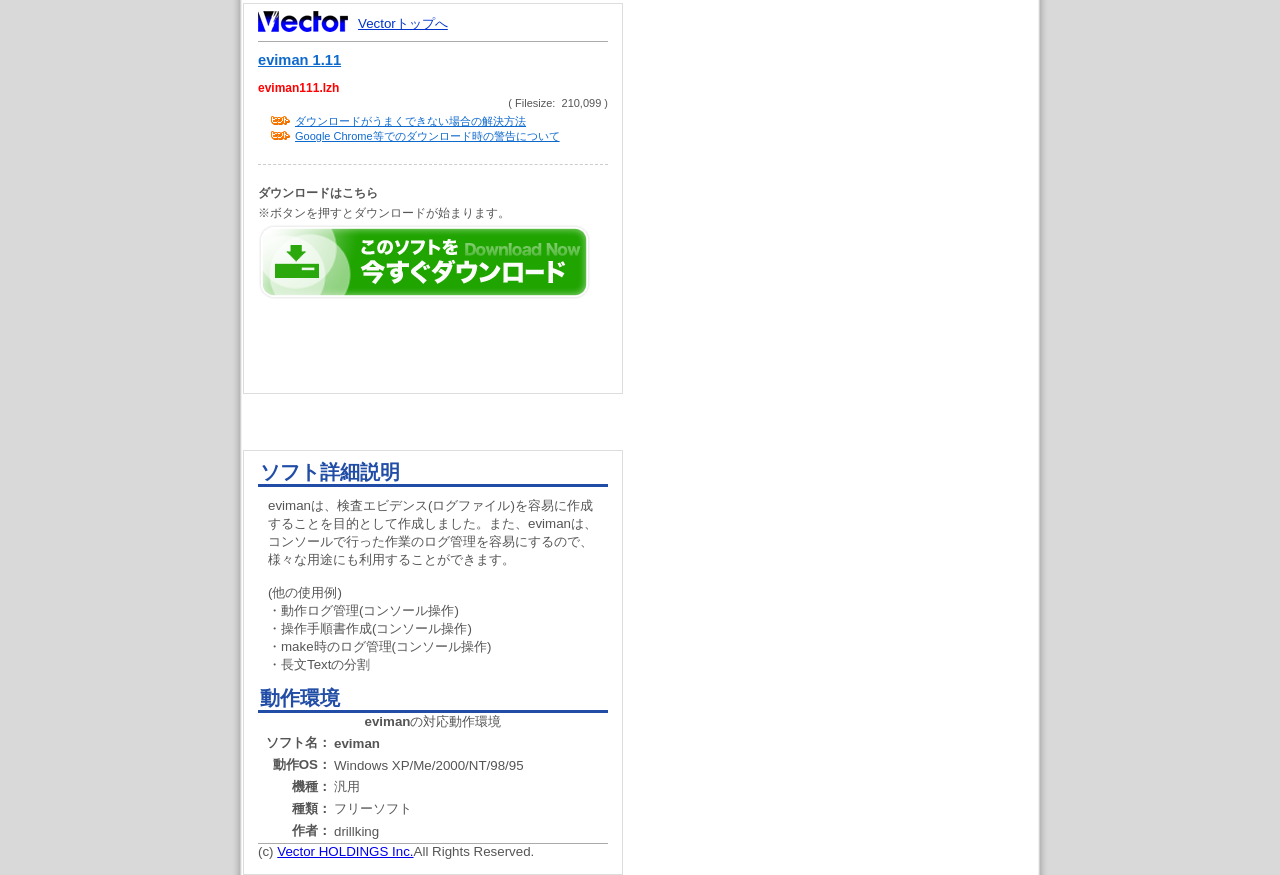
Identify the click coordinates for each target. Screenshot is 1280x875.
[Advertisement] (848, 380)
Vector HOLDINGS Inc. (345, 851)
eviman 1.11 (299, 60)
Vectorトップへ (403, 23)
